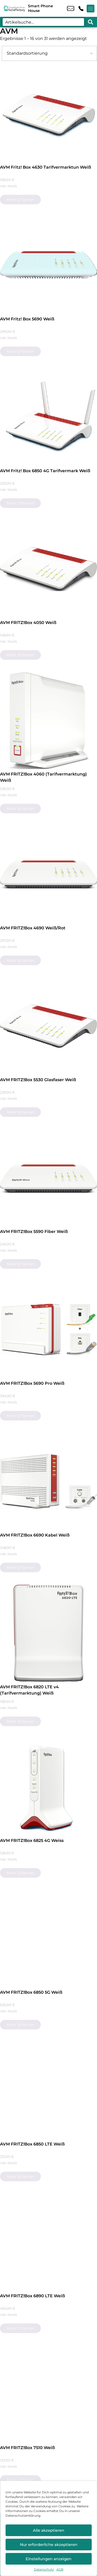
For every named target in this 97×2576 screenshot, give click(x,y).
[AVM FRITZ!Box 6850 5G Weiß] (48, 1938)
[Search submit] (90, 22)
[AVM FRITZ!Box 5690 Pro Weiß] (48, 1329)
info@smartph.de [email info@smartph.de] (70, 8)
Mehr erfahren (20, 199)
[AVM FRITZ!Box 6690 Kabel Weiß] (48, 1481)
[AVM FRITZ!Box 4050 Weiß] (48, 569)
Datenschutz (44, 2569)
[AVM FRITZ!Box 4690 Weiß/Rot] (48, 874)
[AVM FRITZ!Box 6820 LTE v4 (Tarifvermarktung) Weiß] (48, 1633)
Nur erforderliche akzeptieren (48, 2544)
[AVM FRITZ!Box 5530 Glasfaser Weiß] (48, 1026)
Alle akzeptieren (48, 2530)
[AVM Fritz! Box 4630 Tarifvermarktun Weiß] (48, 113)
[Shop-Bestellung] (49, 53)
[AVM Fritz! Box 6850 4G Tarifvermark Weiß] (48, 417)
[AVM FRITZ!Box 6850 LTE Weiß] (48, 2090)
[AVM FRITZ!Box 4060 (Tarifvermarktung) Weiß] (48, 720)
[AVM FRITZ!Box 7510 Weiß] (48, 2394)
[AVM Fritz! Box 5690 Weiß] (48, 265)
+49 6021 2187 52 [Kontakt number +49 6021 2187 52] (81, 8)
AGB (59, 2569)
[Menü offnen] (90, 8)
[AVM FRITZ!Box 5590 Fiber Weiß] (48, 1177)
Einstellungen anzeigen (48, 2558)
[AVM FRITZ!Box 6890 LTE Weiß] (48, 2242)
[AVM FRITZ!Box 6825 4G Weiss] (48, 1786)
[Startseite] (14, 8)
